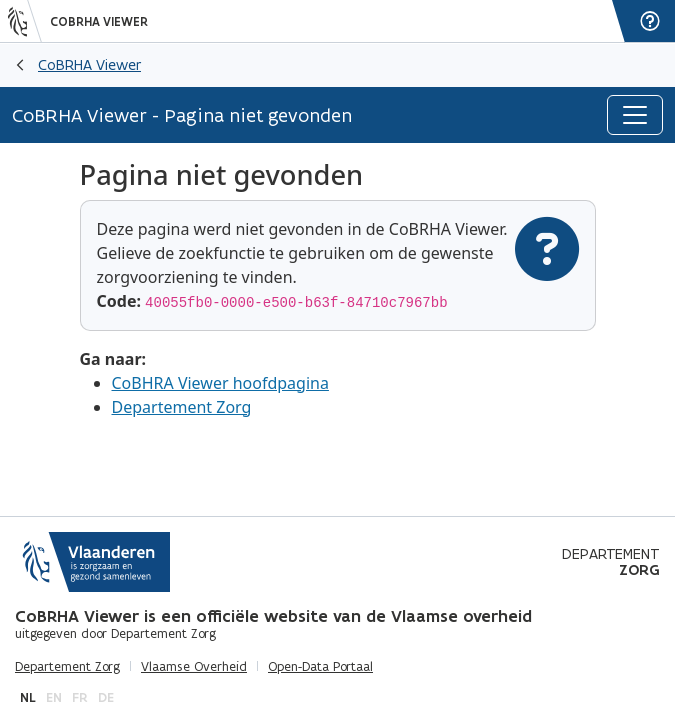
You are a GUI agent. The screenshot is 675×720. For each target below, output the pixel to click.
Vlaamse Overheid (194, 667)
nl (28, 697)
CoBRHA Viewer (99, 22)
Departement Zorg (182, 407)
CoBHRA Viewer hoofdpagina (220, 383)
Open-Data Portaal (320, 667)
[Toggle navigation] (635, 115)
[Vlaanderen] (25, 21)
